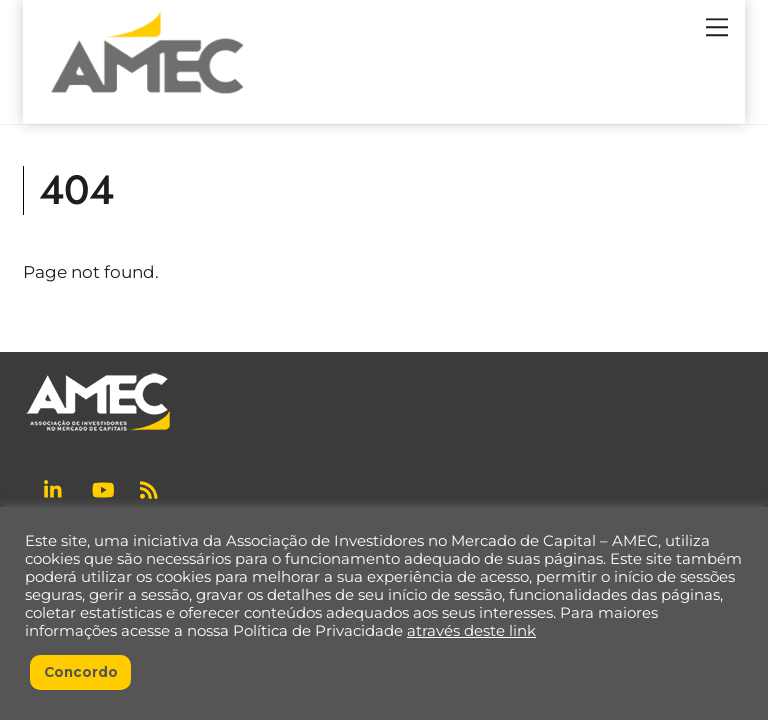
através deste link (471, 631)
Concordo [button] (81, 672)
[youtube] (103, 487)
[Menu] (717, 27)
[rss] (151, 487)
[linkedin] (55, 487)
